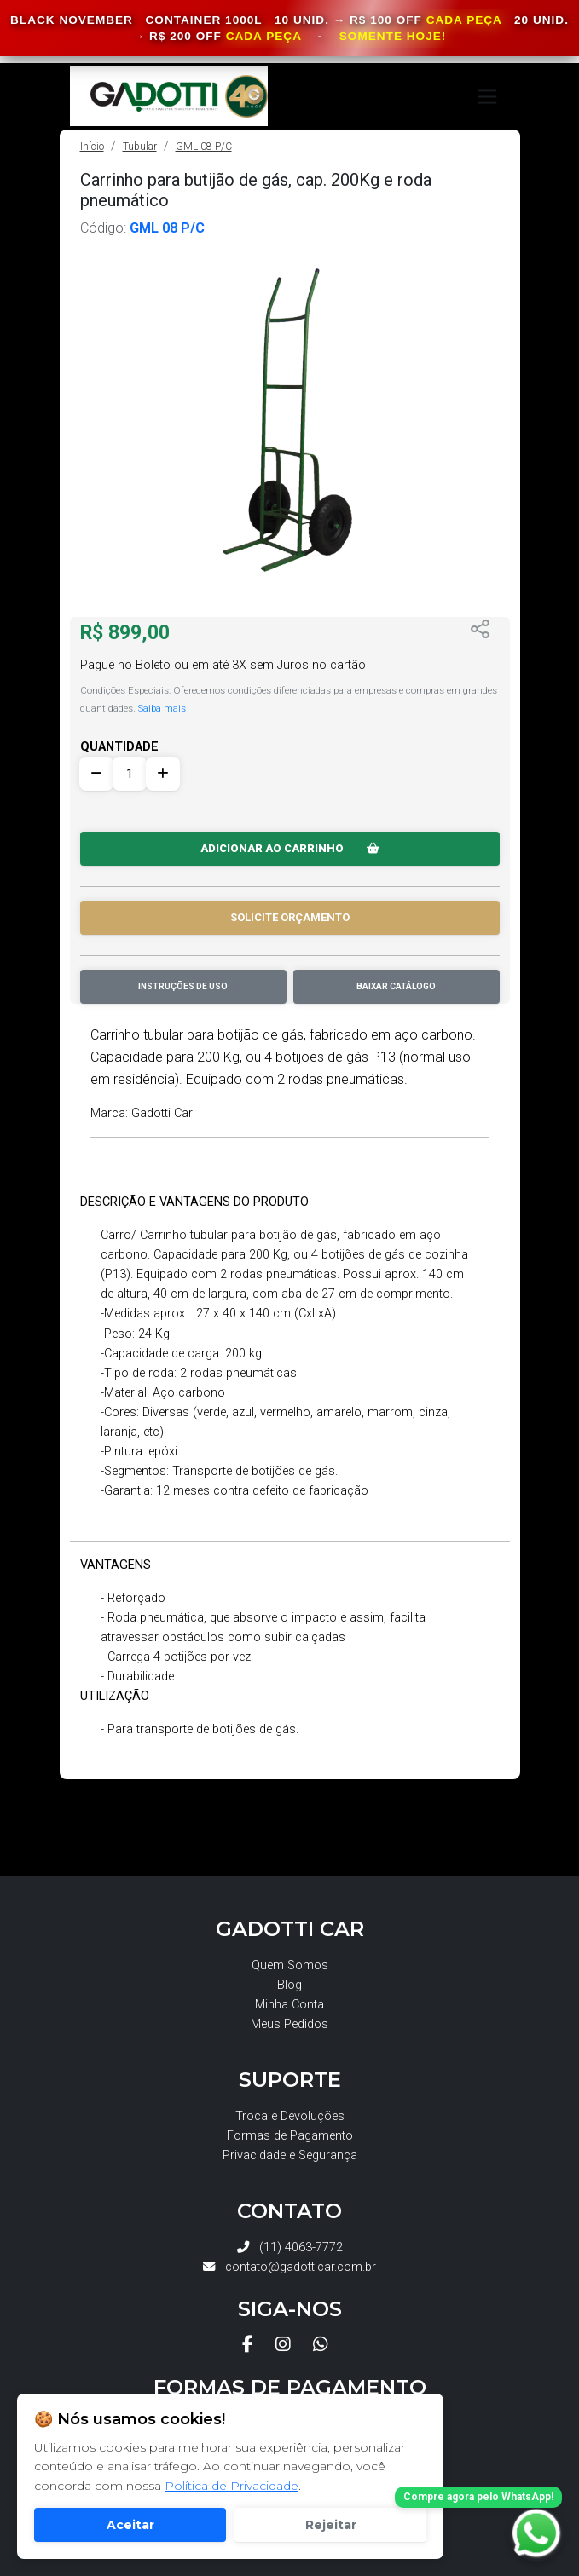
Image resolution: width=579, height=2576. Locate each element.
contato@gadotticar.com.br (289, 2267)
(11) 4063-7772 (290, 2247)
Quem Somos (290, 1965)
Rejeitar (330, 2525)
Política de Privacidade (231, 2485)
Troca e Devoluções (290, 2116)
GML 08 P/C (204, 147)
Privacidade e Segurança (290, 2155)
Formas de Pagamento (290, 2136)
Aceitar (130, 2525)
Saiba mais (162, 708)
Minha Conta (289, 2004)
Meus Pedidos (289, 2024)
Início (92, 147)
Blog (289, 1985)
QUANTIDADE (119, 747)
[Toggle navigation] (487, 96)
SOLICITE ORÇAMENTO (290, 917)
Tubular (140, 147)
